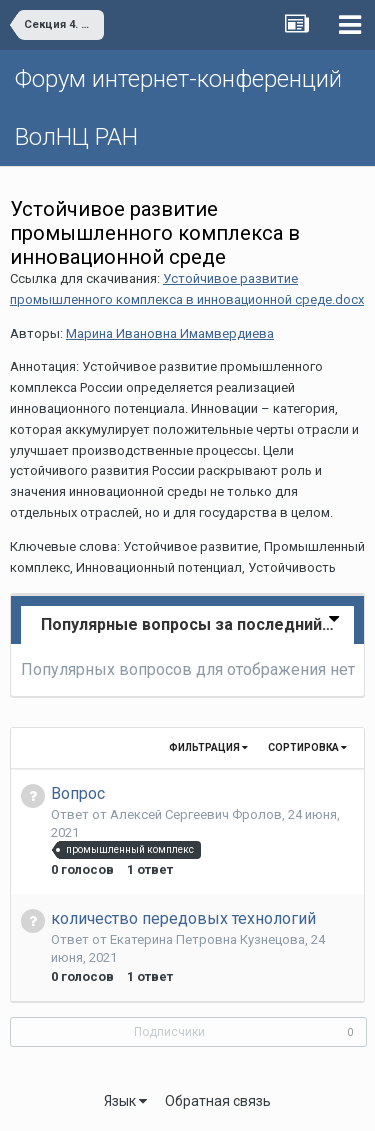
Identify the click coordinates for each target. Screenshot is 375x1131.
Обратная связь (218, 1101)
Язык (125, 1101)
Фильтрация (208, 747)
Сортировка (307, 747)
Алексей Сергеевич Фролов (196, 814)
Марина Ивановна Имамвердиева (170, 333)
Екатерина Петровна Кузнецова (207, 939)
